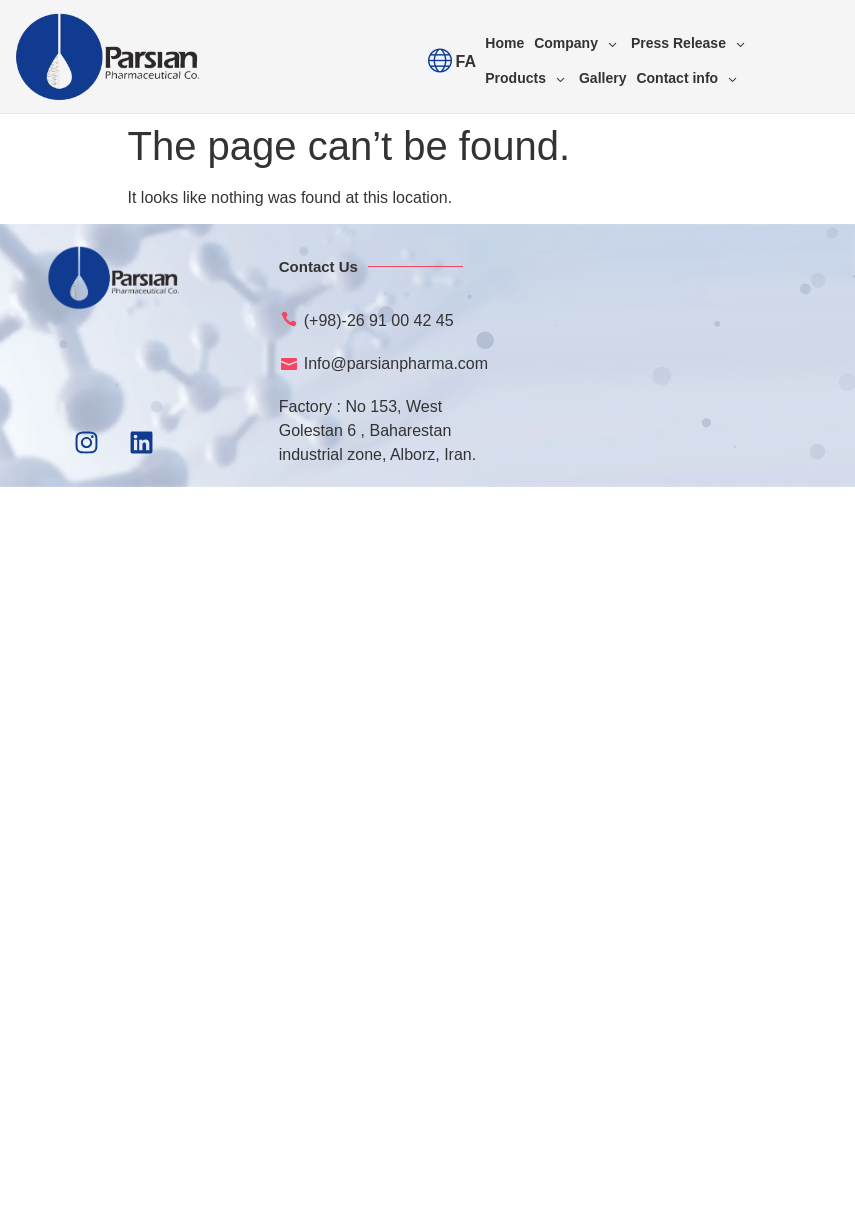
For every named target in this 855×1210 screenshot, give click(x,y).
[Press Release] (690, 43)
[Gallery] (602, 78)
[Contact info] (688, 78)
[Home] (504, 43)
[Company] (577, 43)
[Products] (527, 78)
